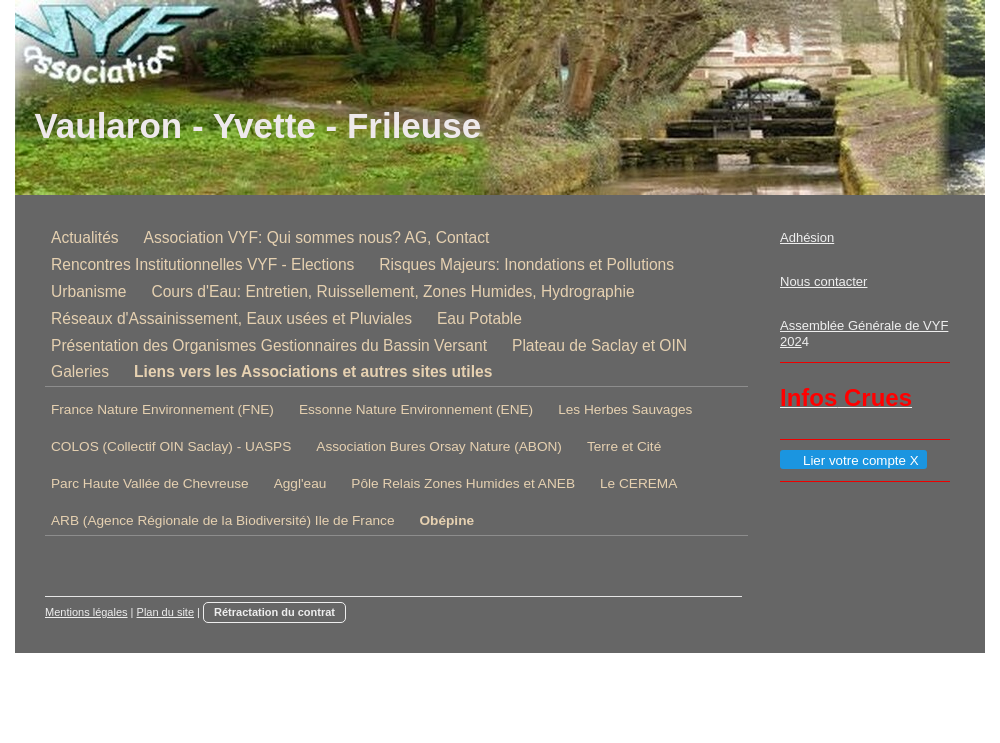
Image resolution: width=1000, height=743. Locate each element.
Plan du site (165, 612)
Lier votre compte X (852, 460)
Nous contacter (823, 281)
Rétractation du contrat (274, 612)
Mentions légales (86, 612)
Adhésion (807, 237)
